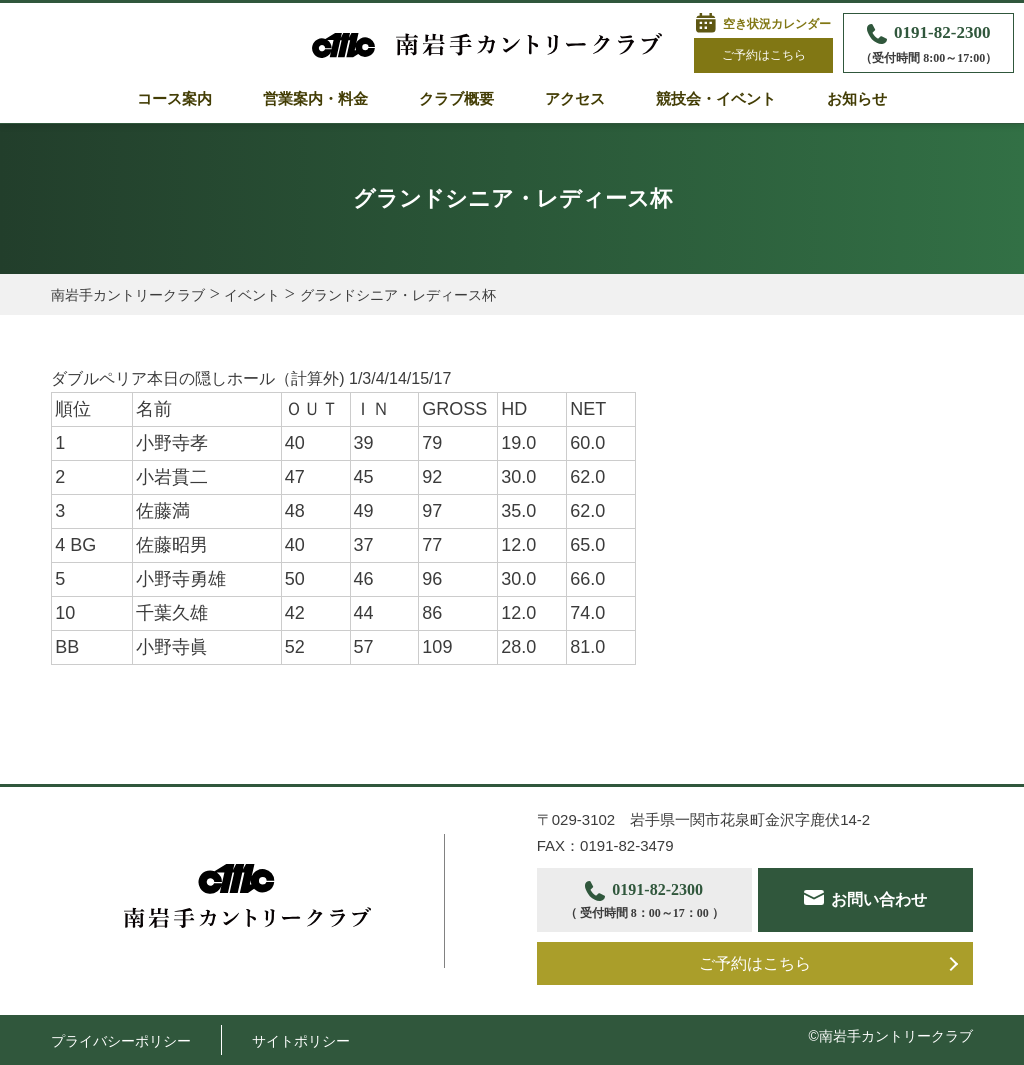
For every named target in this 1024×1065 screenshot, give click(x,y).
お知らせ (857, 99)
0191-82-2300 (928, 45)
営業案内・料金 (315, 99)
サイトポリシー (301, 1041)
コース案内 (174, 99)
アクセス (575, 99)
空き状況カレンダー (777, 24)
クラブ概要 (456, 99)
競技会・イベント (716, 99)
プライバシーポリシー (121, 1041)
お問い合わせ (879, 899)
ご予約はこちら (764, 55)
